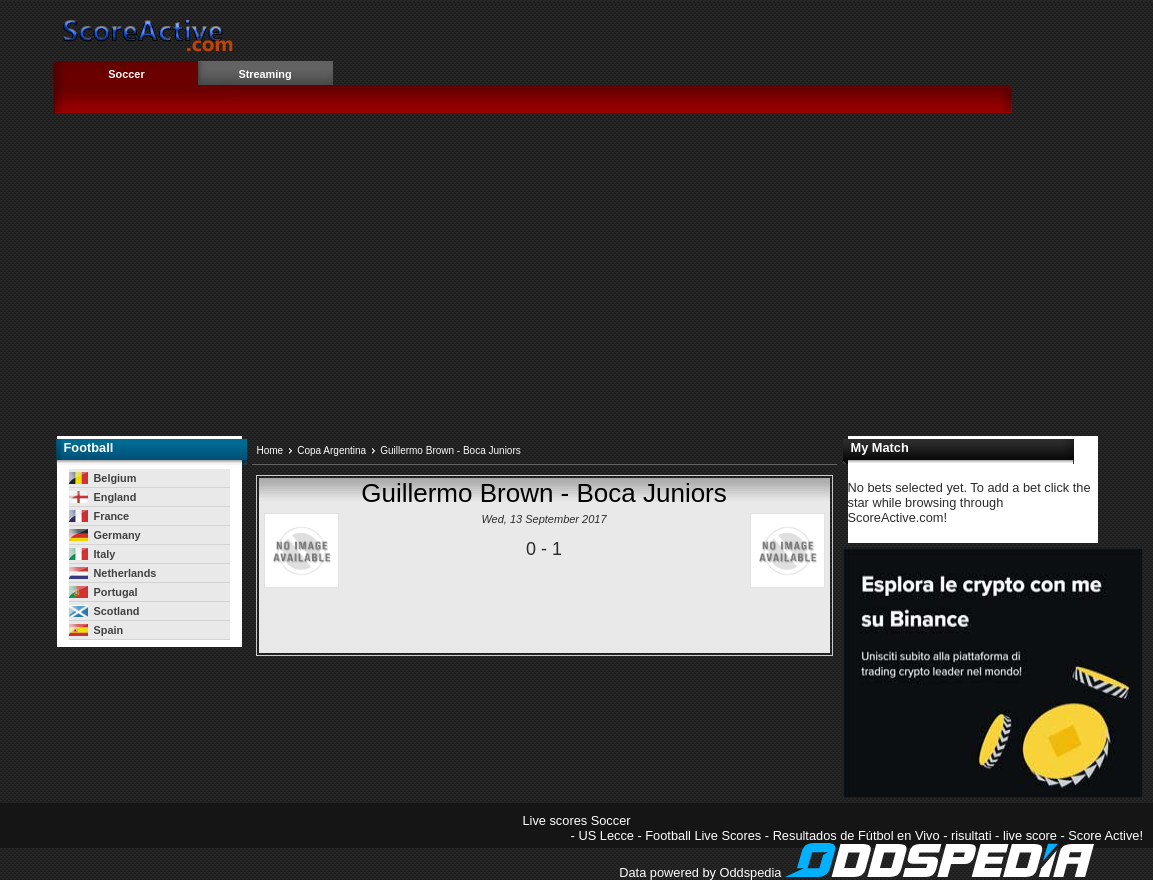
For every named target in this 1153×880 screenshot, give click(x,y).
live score (1030, 835)
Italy (92, 554)
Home (270, 450)
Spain (96, 630)
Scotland (104, 611)
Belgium (103, 478)
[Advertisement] (602, 281)
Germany (105, 535)
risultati (971, 835)
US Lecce (605, 835)
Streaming (264, 74)
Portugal (103, 592)
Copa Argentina (331, 450)
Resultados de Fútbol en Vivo (856, 835)
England (103, 497)
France (99, 516)
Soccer (126, 74)
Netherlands (113, 573)
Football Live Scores (703, 835)
